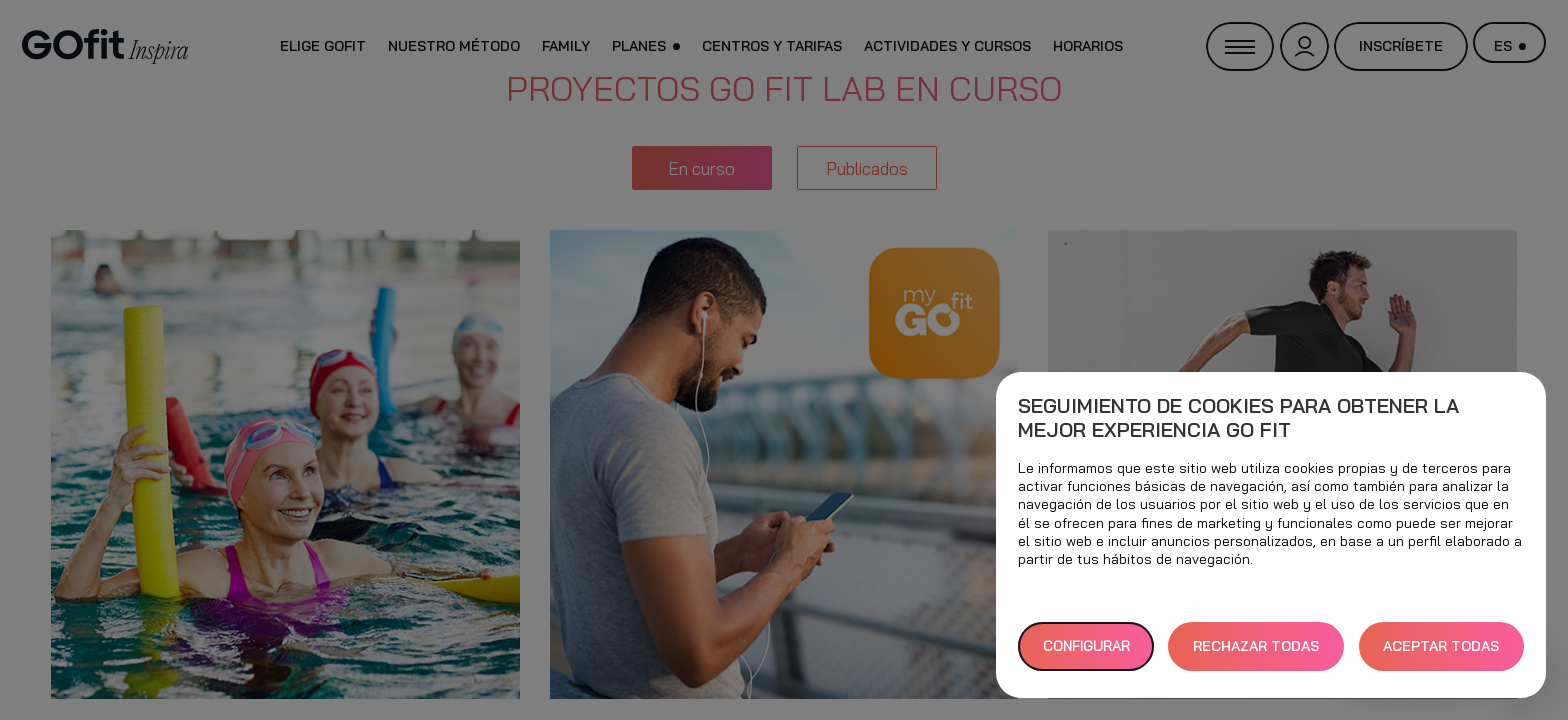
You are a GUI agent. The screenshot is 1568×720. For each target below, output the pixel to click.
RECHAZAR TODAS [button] (1256, 646)
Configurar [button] (1086, 646)
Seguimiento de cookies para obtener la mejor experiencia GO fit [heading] (1238, 418)
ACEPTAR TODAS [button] (1441, 646)
